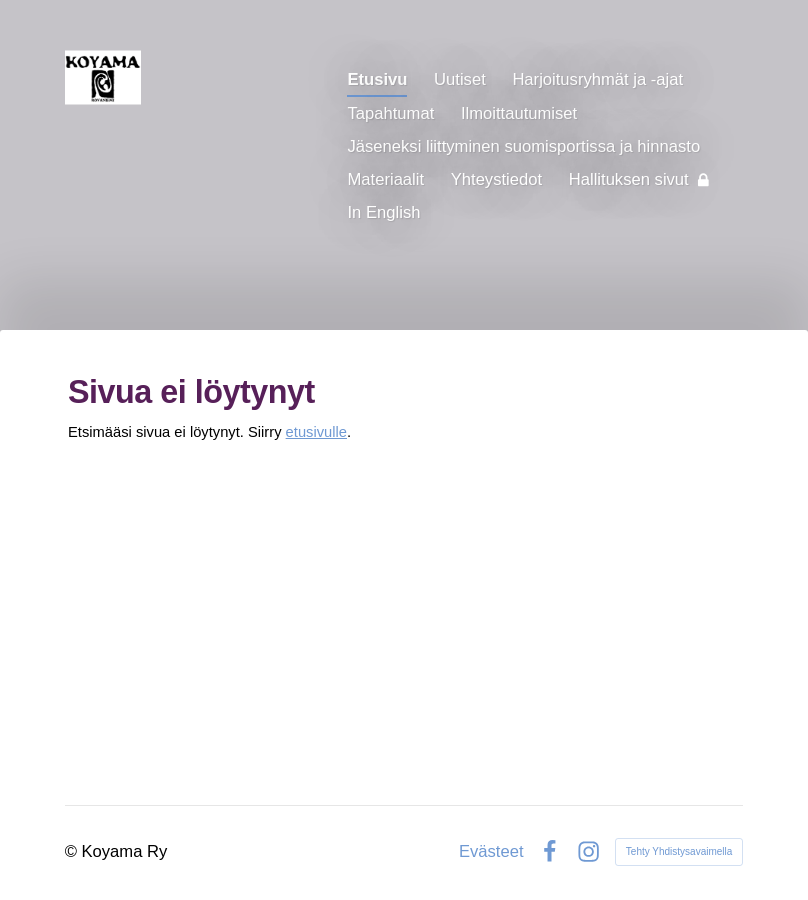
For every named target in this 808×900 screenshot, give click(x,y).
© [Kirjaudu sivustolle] (73, 851)
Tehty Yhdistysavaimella (679, 851)
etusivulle (316, 432)
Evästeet (491, 852)
